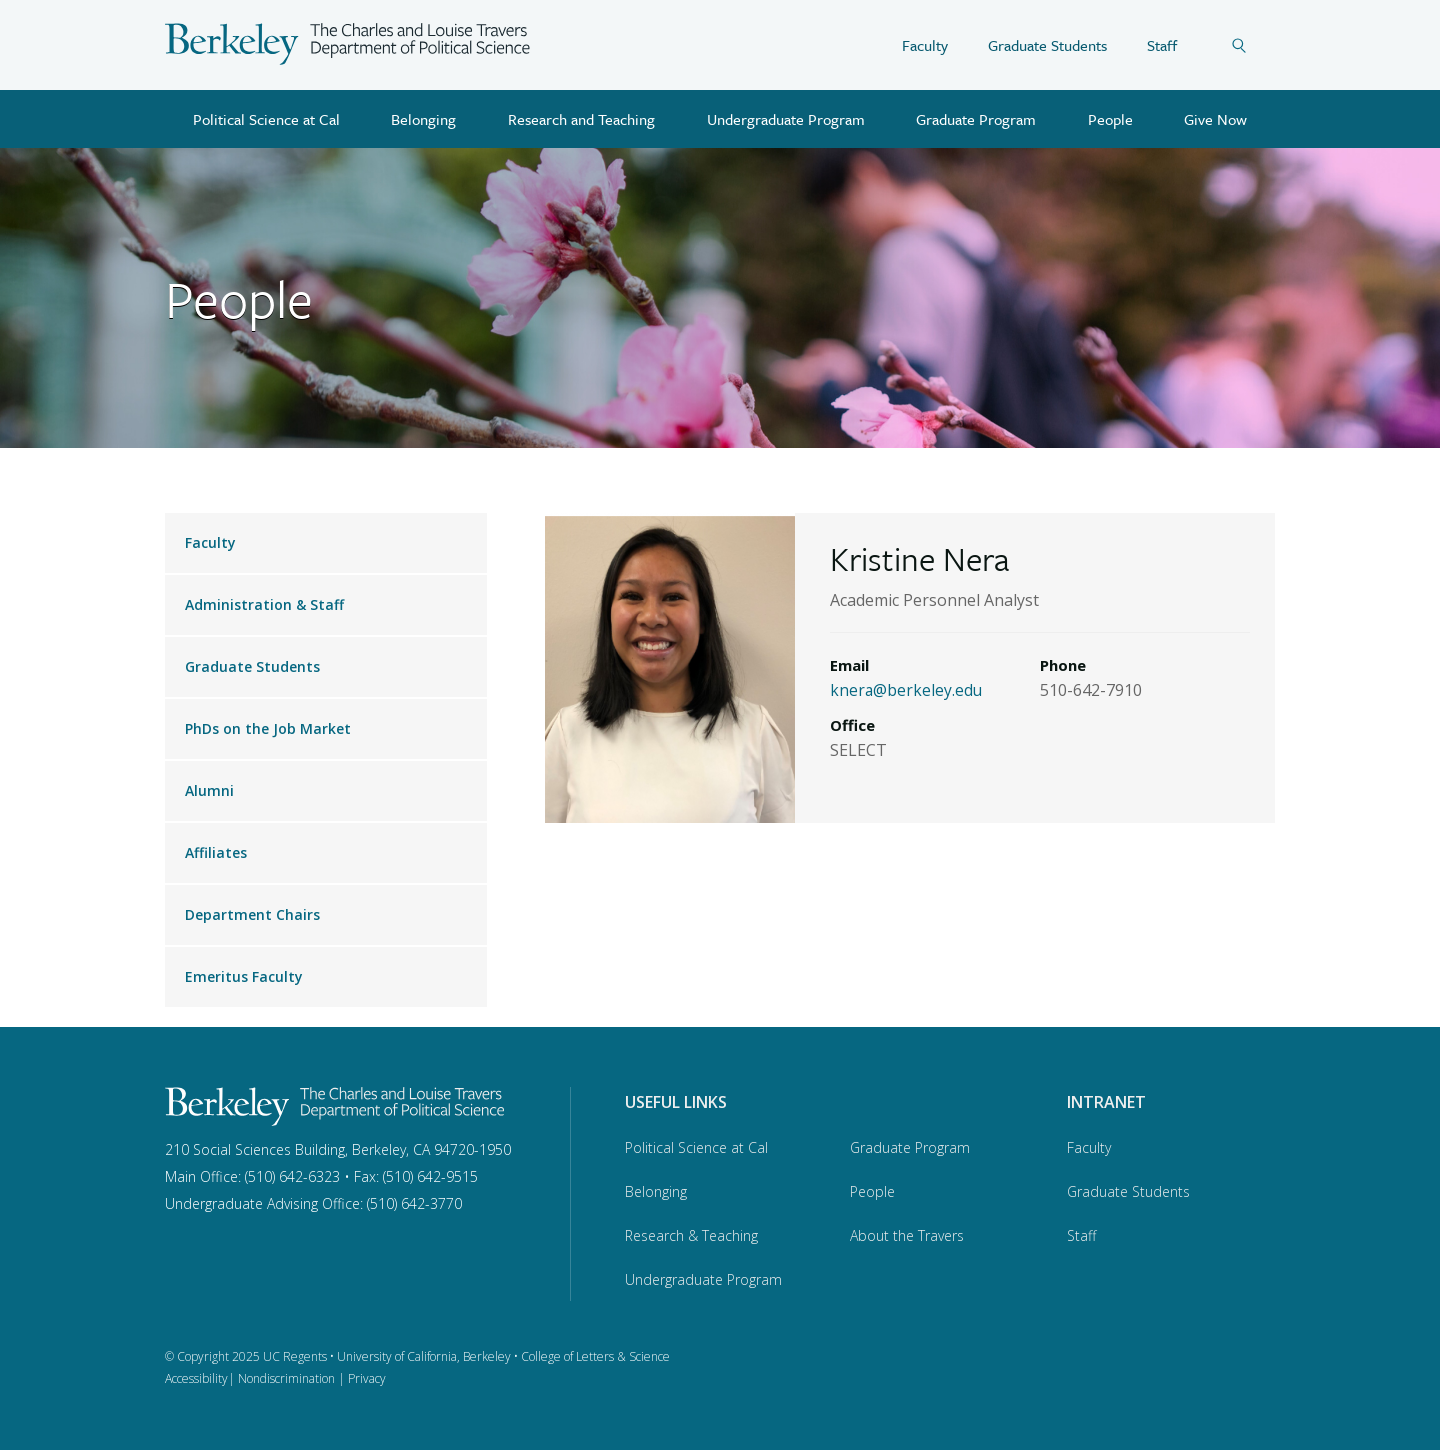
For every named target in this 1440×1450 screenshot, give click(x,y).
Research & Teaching (691, 1235)
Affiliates (216, 852)
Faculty (925, 45)
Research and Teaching (581, 119)
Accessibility (196, 1378)
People (1110, 119)
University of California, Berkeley (424, 1356)
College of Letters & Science (595, 1356)
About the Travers (907, 1235)
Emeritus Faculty (244, 976)
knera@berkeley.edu (907, 690)
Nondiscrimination (286, 1378)
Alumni (209, 790)
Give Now (1215, 119)
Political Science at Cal (266, 119)
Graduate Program (976, 119)
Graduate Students (1047, 45)
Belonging (423, 119)
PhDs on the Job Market (268, 728)
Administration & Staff (264, 604)
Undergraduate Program (786, 119)
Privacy (367, 1378)
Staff (1162, 45)
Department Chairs (252, 914)
